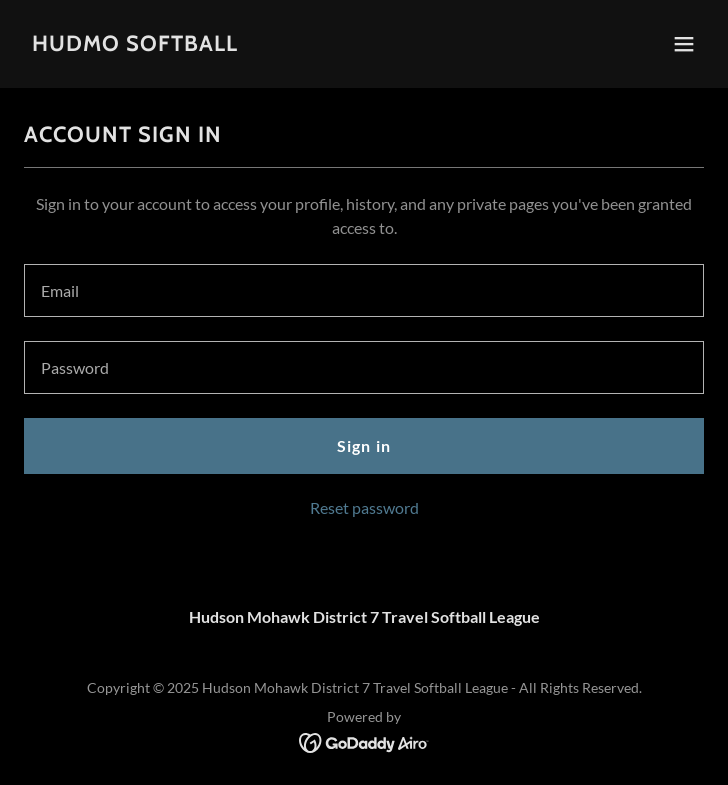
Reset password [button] (364, 507)
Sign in (363, 445)
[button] (684, 44)
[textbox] (364, 290)
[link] (135, 44)
